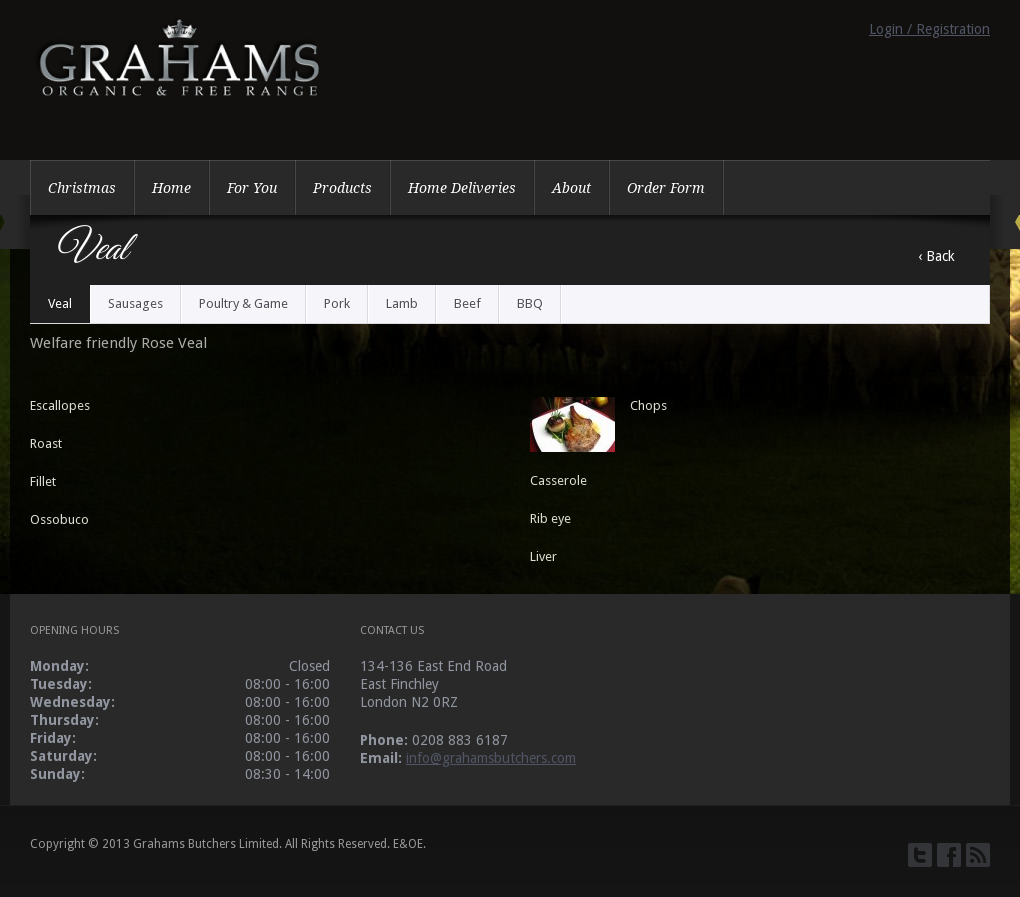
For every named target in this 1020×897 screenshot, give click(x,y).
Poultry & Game (243, 303)
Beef (467, 303)
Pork (337, 303)
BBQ (530, 303)
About (571, 188)
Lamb (402, 303)
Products (342, 188)
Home (171, 188)
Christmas (82, 188)
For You (252, 188)
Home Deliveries (462, 188)
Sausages (135, 303)
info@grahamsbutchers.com (491, 758)
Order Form (666, 188)
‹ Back (936, 256)
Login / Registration (929, 29)
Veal (60, 303)
